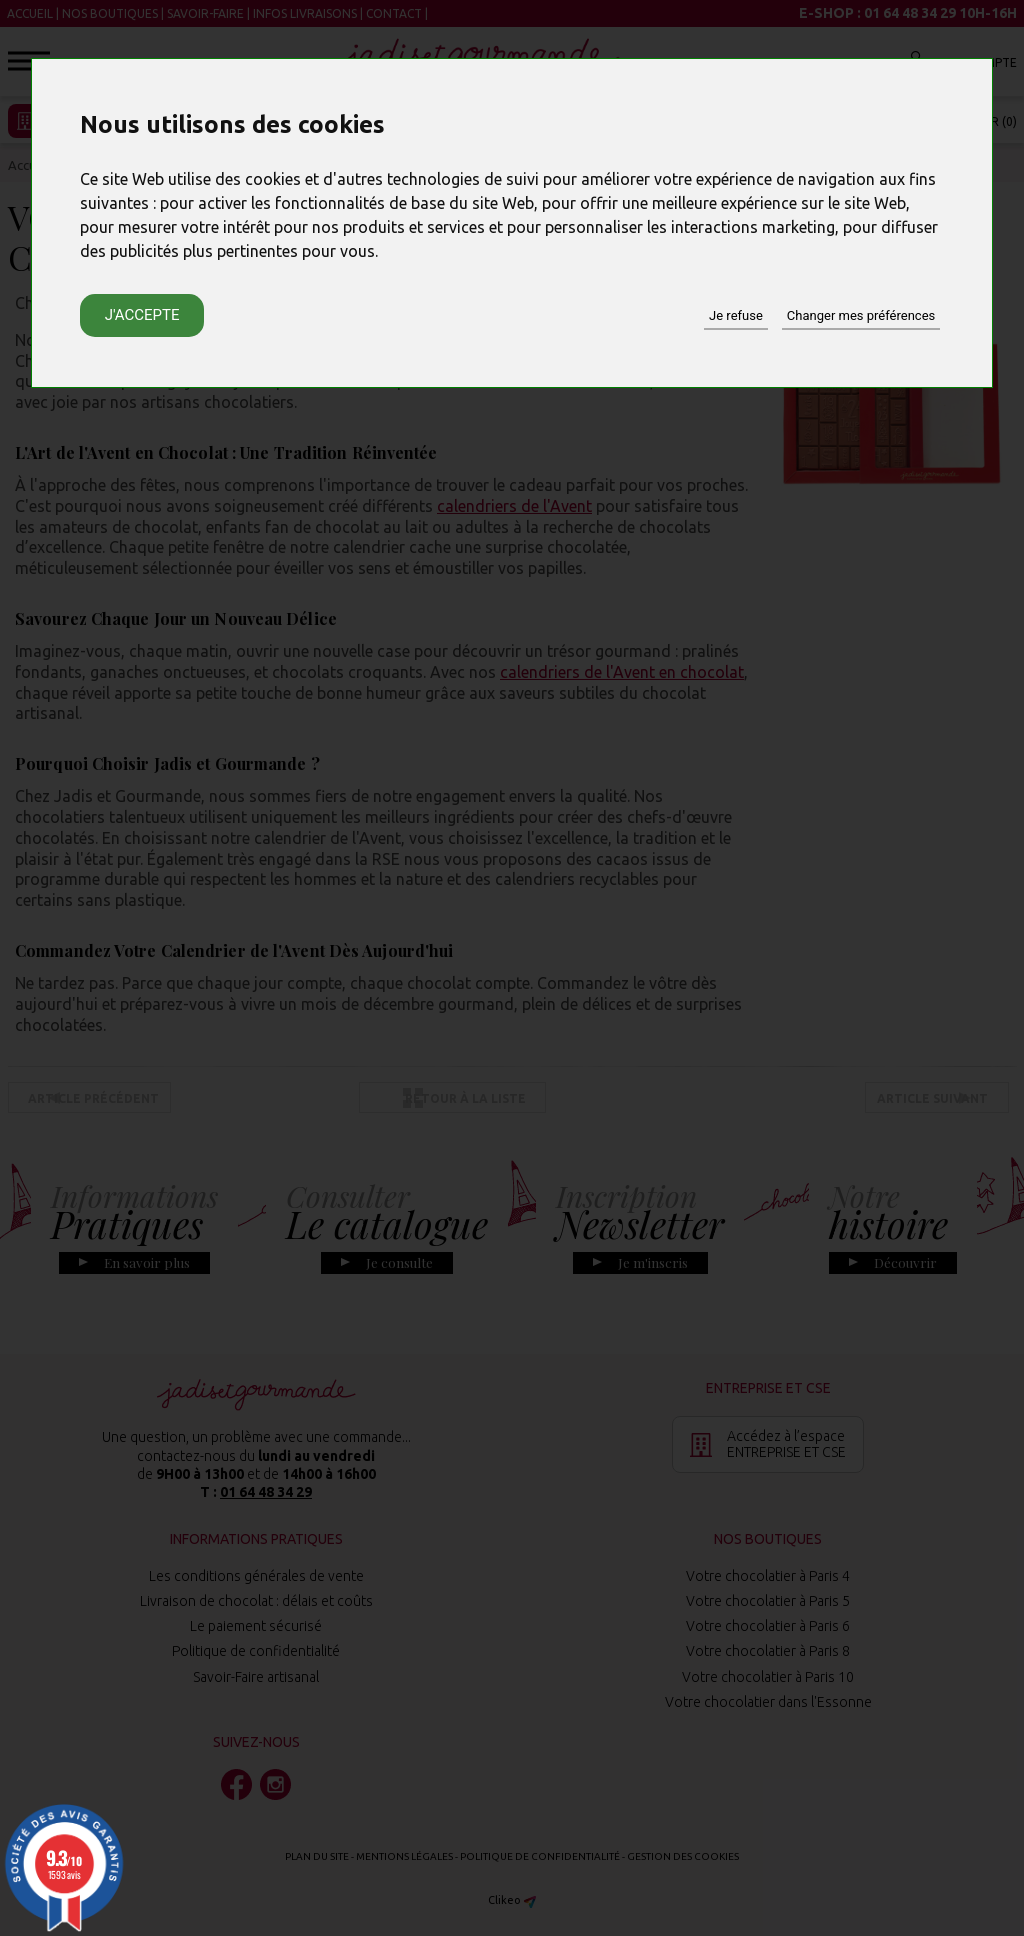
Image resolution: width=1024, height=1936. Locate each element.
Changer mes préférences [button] (861, 315)
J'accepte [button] (142, 315)
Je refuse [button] (736, 315)
